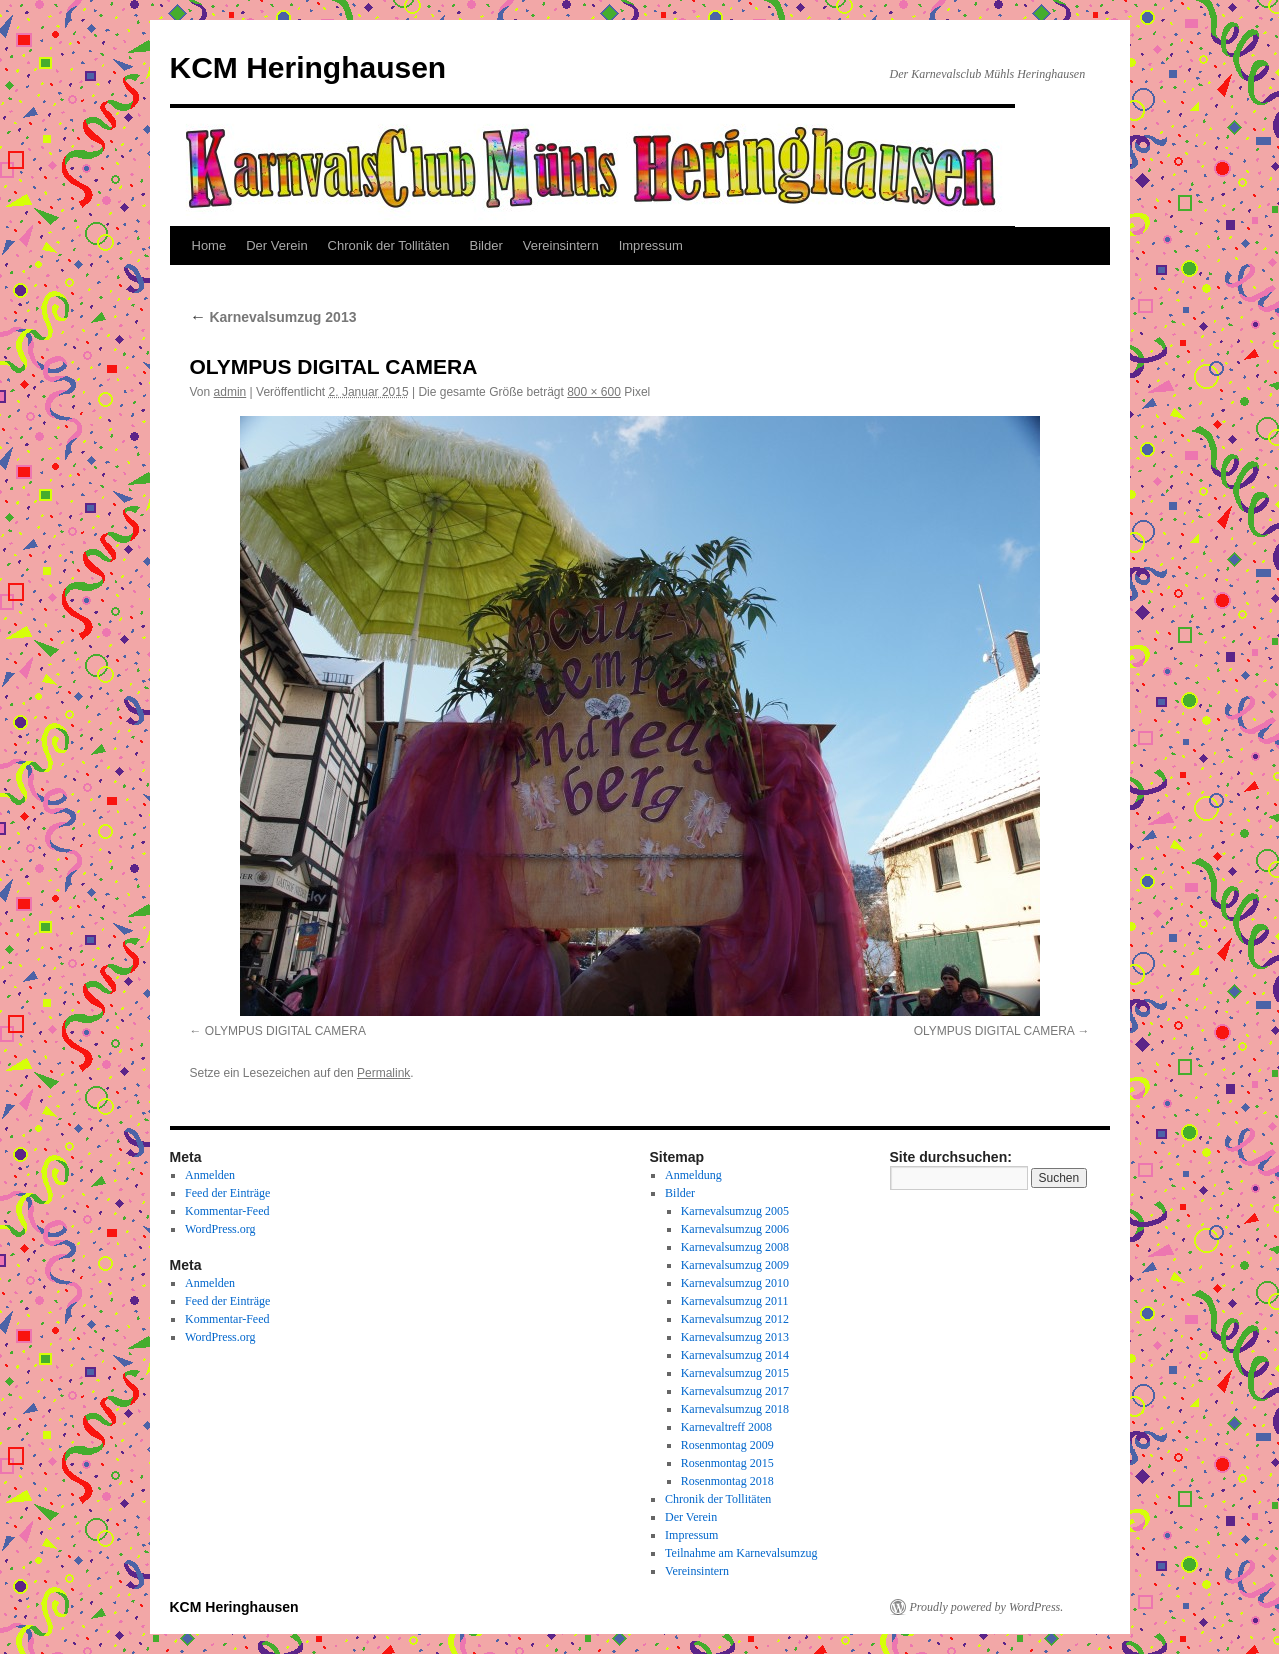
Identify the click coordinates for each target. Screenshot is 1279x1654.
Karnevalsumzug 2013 (273, 317)
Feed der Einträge (227, 1193)
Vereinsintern (561, 245)
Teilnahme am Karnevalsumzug (741, 1553)
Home (209, 245)
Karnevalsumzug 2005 (735, 1211)
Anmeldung (693, 1175)
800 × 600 (594, 392)
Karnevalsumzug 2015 (735, 1373)
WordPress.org (220, 1229)
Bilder (486, 245)
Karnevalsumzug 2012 (735, 1319)
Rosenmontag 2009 (727, 1445)
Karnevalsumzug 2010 (735, 1283)
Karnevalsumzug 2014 (735, 1355)
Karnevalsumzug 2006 (735, 1229)
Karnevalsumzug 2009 (735, 1265)
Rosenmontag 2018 (727, 1481)
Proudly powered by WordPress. (987, 1607)
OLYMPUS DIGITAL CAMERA (285, 1031)
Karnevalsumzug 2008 (735, 1247)
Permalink (383, 1073)
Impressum (651, 245)
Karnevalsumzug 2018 (735, 1409)
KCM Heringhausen (308, 67)
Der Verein (276, 245)
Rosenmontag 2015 (727, 1463)
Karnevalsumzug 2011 (735, 1301)
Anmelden (210, 1175)
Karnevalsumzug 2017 (735, 1391)
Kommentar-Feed (227, 1211)
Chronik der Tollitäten (389, 245)
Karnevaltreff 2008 (726, 1427)
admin (230, 392)
